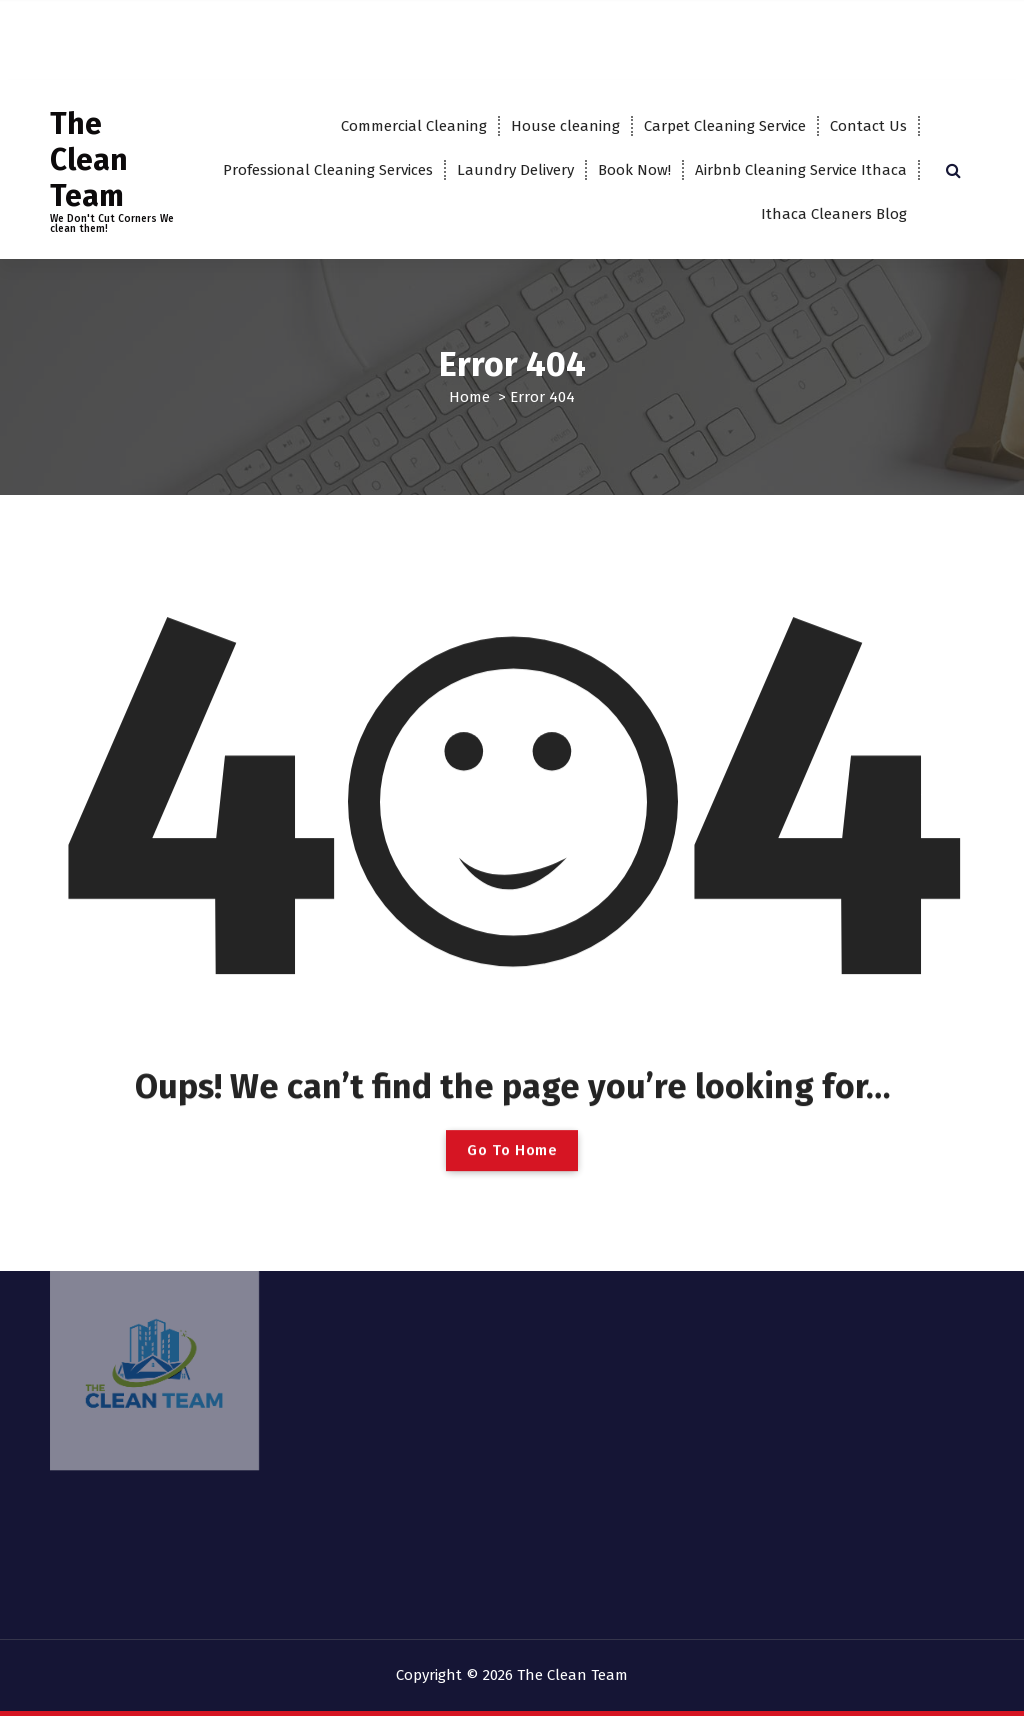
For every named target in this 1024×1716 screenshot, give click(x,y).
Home (469, 397)
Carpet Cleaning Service (725, 126)
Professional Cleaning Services (328, 170)
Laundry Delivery (515, 170)
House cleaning (565, 126)
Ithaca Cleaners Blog (834, 214)
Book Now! (634, 170)
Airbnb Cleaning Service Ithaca (801, 170)
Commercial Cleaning (414, 126)
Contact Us (868, 126)
